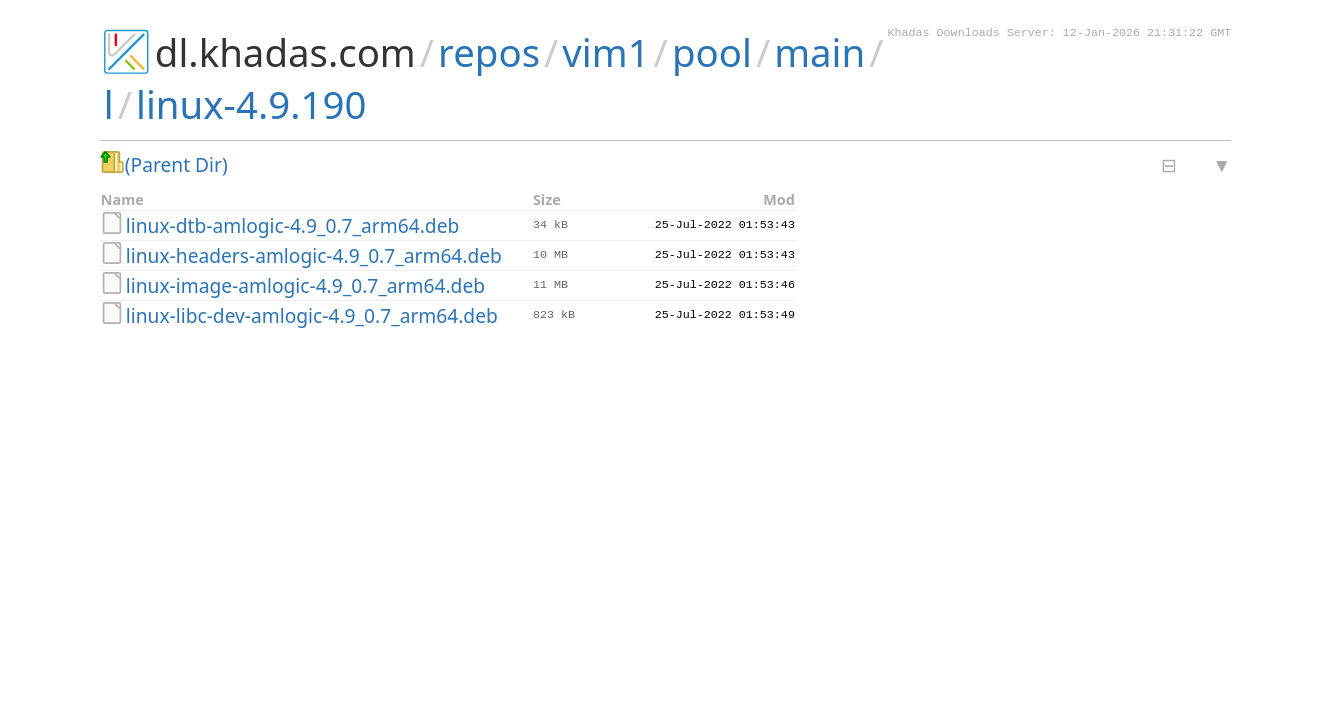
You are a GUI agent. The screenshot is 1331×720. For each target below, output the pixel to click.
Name (122, 199)
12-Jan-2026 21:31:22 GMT (1147, 34)
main (819, 52)
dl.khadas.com (285, 52)
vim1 (605, 52)
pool (712, 52)
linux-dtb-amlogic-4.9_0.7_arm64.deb (292, 225)
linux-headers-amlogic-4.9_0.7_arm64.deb (314, 255)
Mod (779, 199)
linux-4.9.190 (251, 104)
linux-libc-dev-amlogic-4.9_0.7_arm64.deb (312, 315)
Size (547, 199)
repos (489, 52)
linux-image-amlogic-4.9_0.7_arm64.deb (305, 285)
